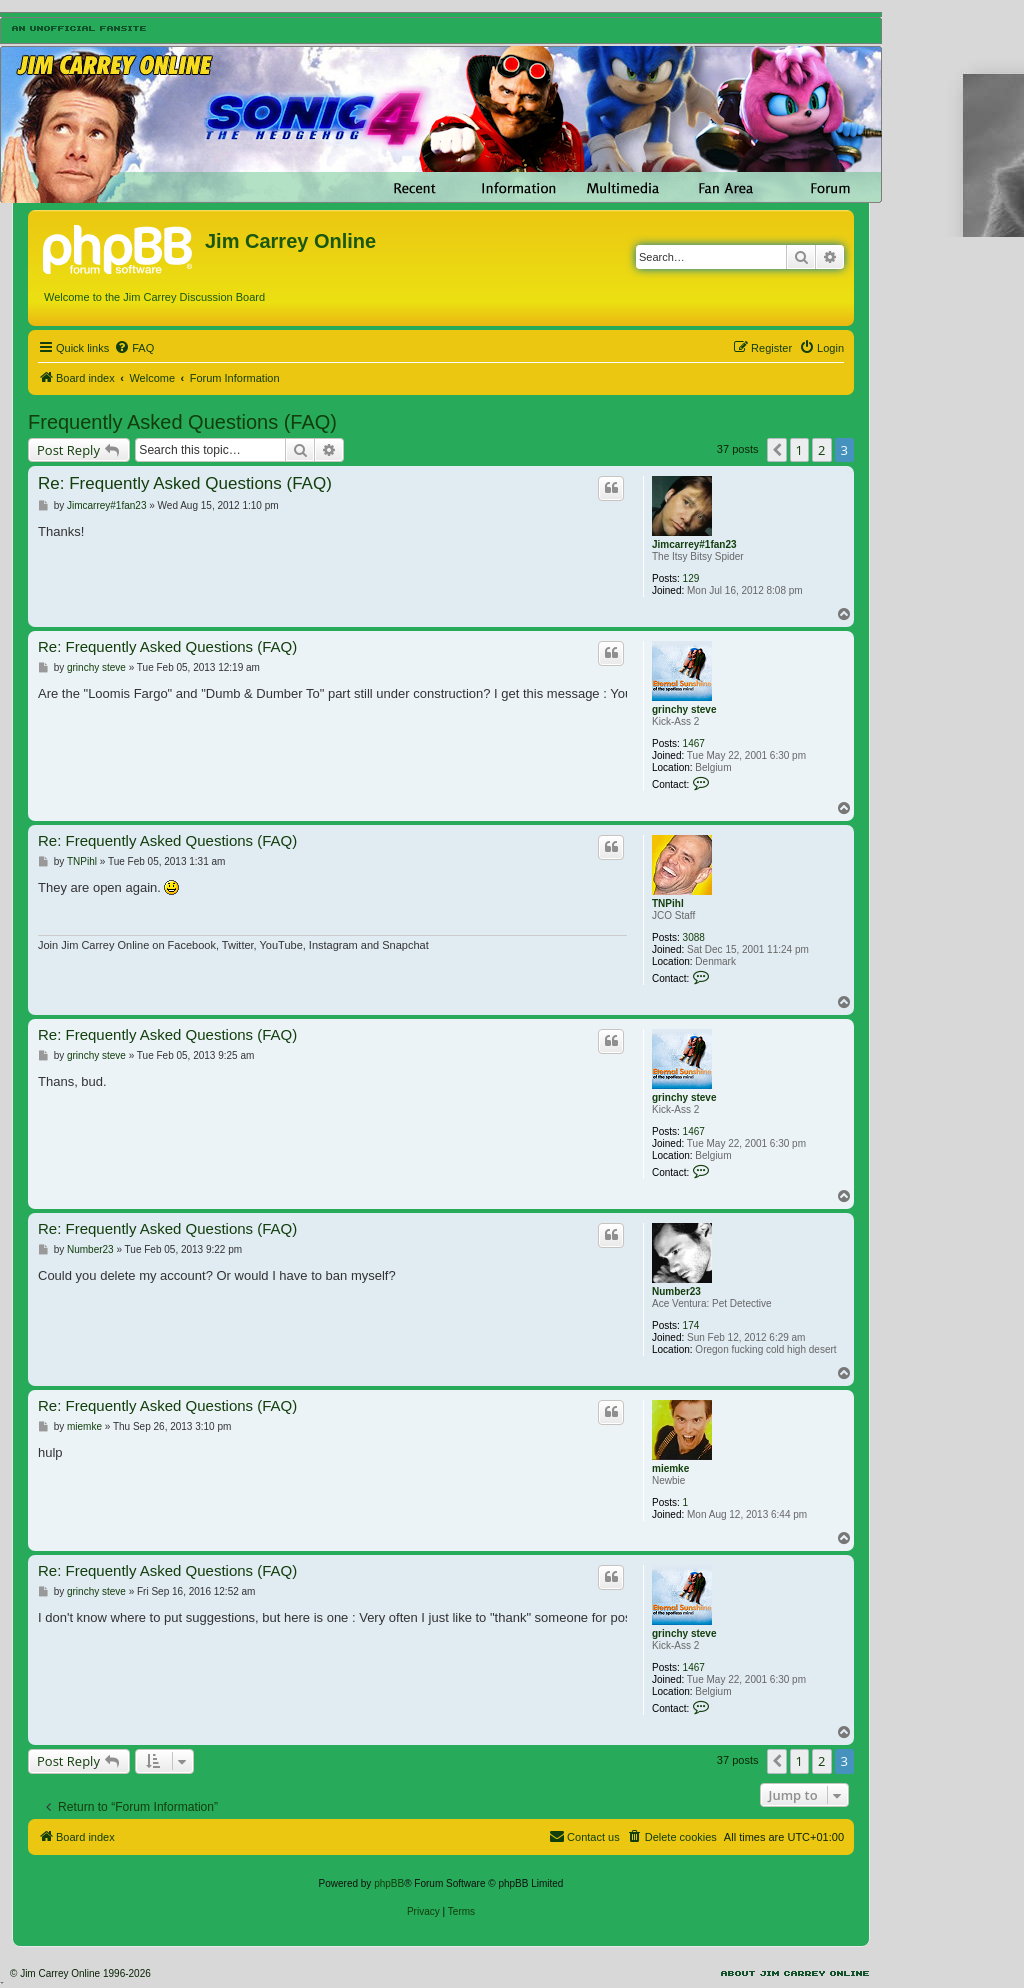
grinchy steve (684, 709)
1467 (694, 743)
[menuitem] (134, 348)
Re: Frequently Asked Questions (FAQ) (185, 483)
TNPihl (668, 903)
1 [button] (799, 450)
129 (691, 578)
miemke (670, 1468)
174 (691, 1325)
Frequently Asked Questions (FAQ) (182, 422)
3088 (694, 937)
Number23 (676, 1291)
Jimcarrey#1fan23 (694, 544)
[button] (777, 450)
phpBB (389, 1883)
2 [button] (821, 450)
